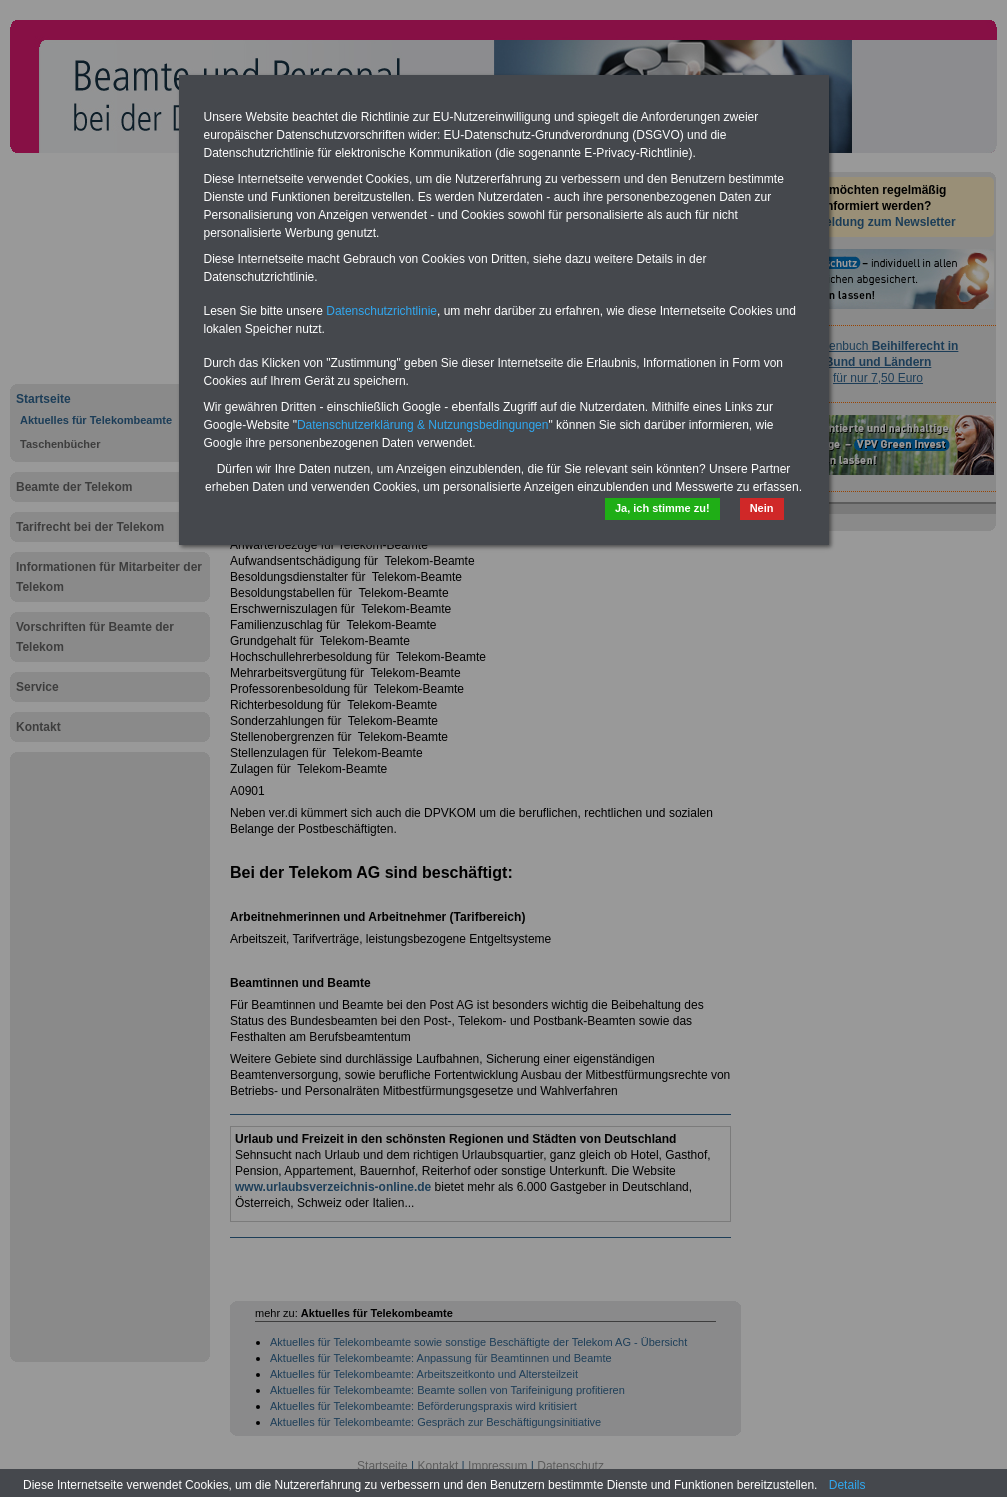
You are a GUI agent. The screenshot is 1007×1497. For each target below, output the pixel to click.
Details (847, 1485)
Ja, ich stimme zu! (662, 508)
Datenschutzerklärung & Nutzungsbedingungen (423, 425)
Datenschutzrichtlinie (381, 311)
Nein (762, 508)
